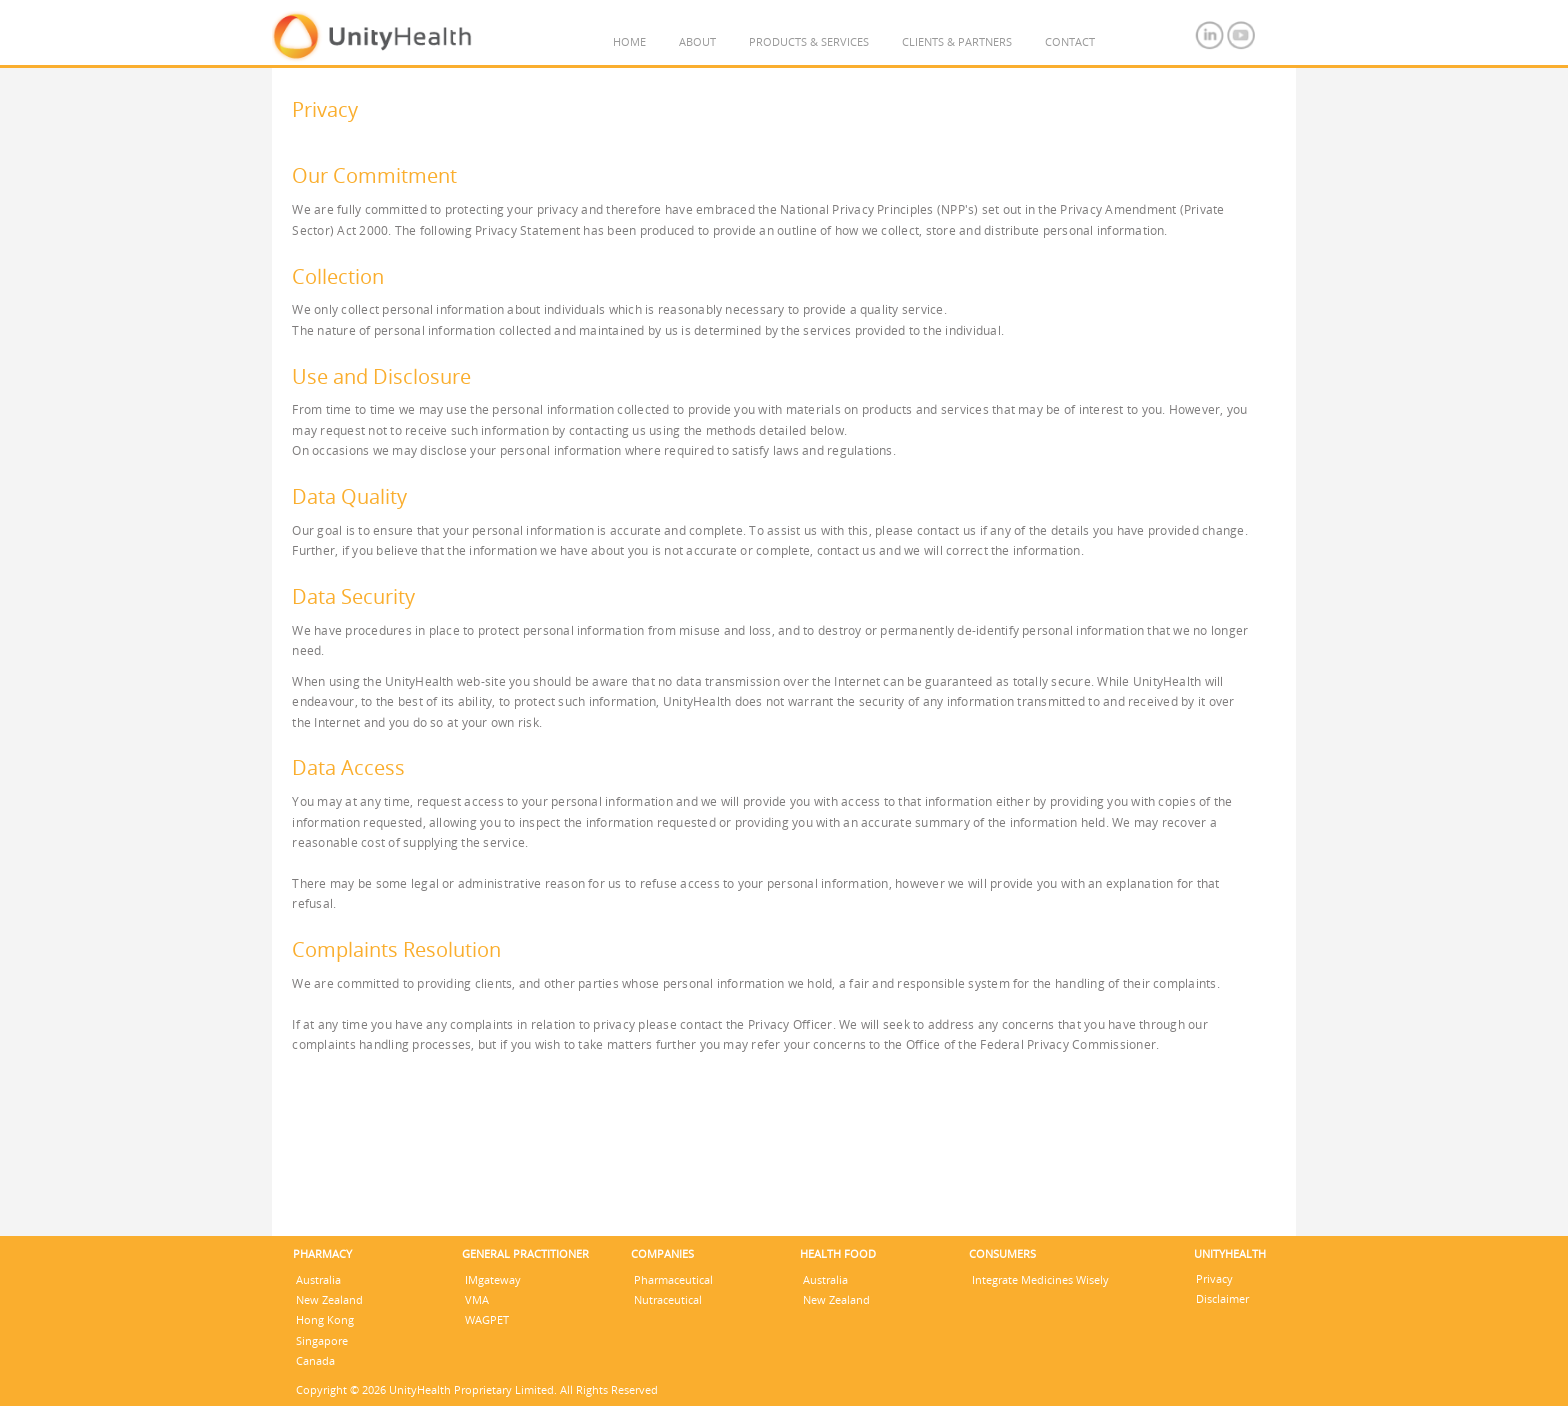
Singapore (322, 1340)
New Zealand (329, 1299)
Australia (318, 1279)
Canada (315, 1360)
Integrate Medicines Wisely (1040, 1279)
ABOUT (697, 41)
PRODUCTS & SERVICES (809, 41)
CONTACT (1070, 41)
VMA (477, 1299)
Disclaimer (1222, 1298)
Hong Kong (325, 1319)
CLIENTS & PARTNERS (957, 41)
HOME (629, 41)
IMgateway (493, 1279)
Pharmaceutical (673, 1279)
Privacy (1214, 1278)
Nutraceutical (668, 1299)
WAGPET (487, 1319)
